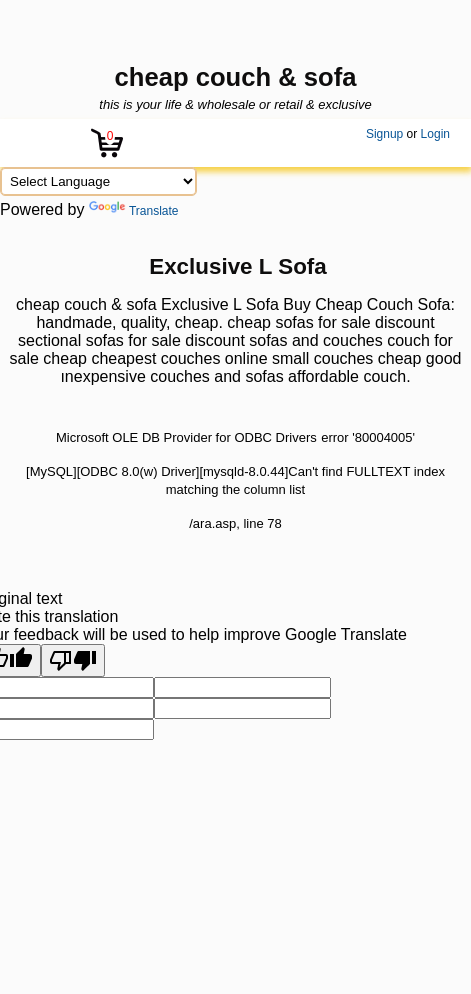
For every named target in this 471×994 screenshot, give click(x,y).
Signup (384, 134)
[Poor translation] (73, 660)
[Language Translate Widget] (98, 181)
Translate (134, 211)
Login (435, 134)
